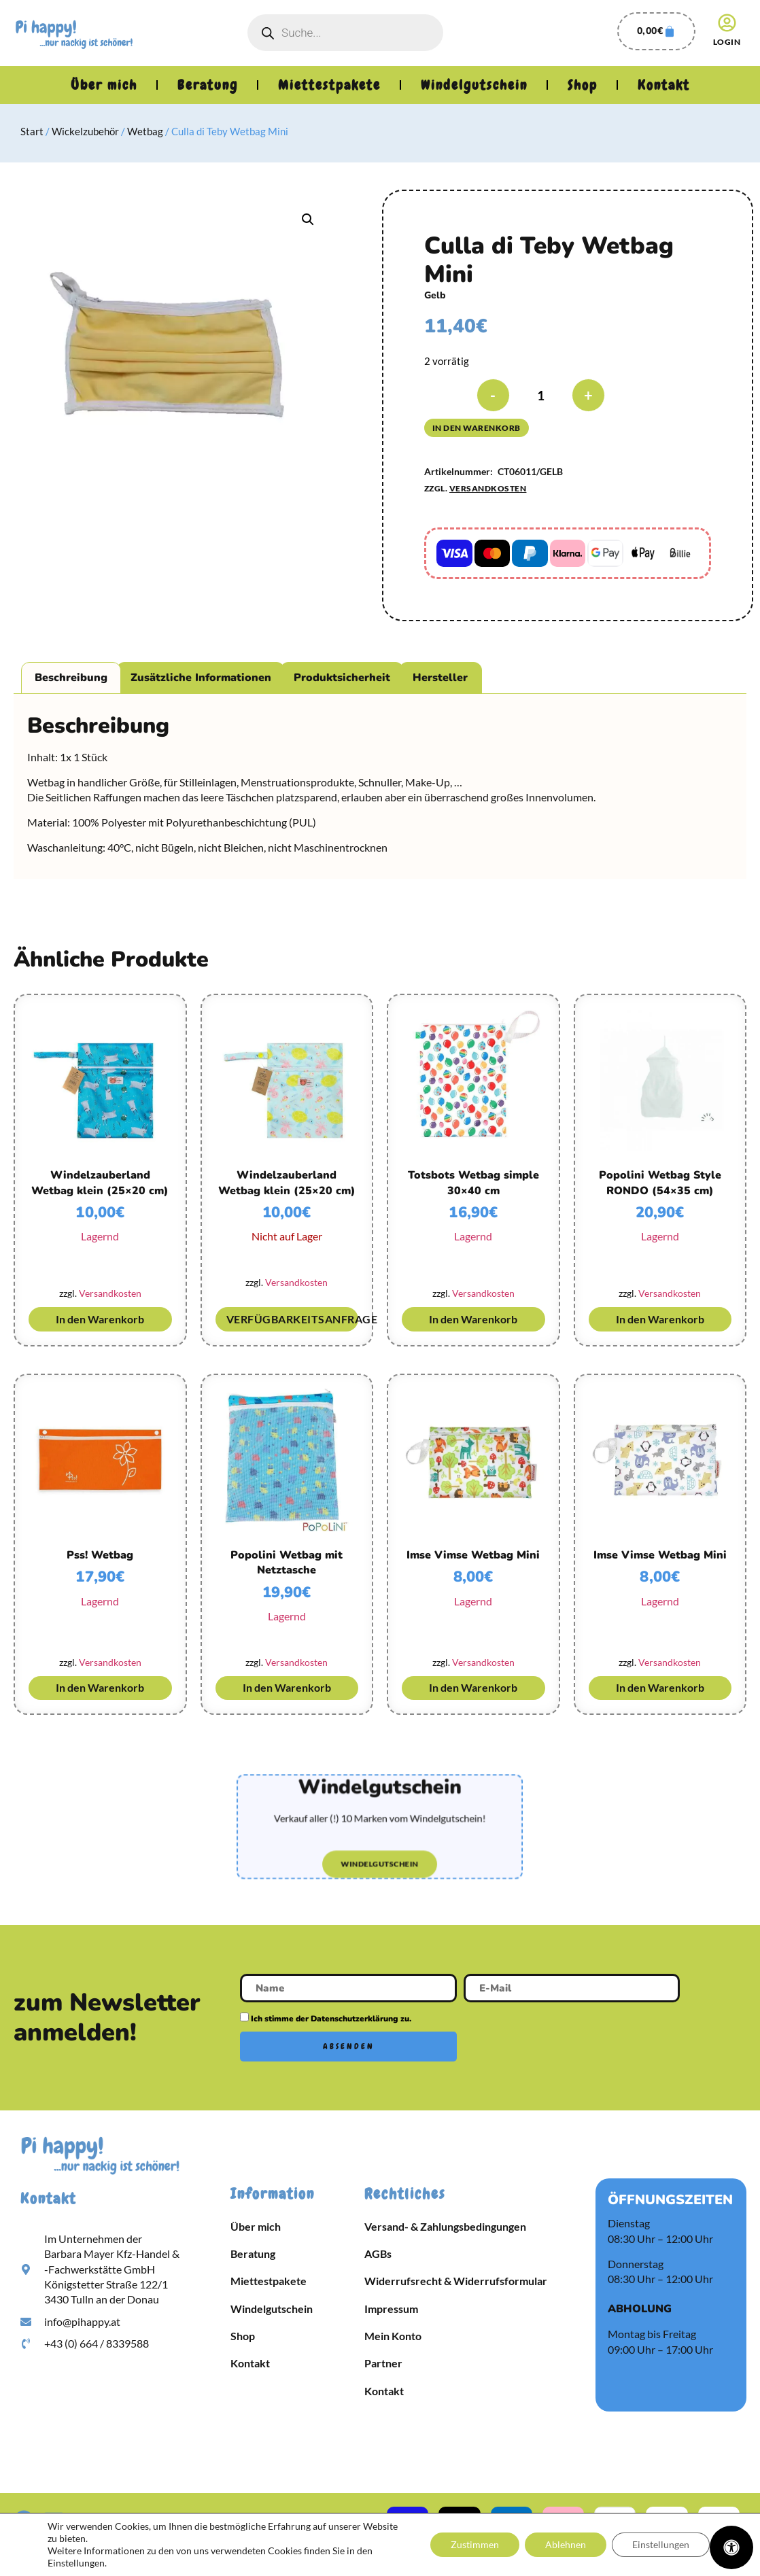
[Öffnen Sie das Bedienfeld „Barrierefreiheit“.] (731, 2547)
